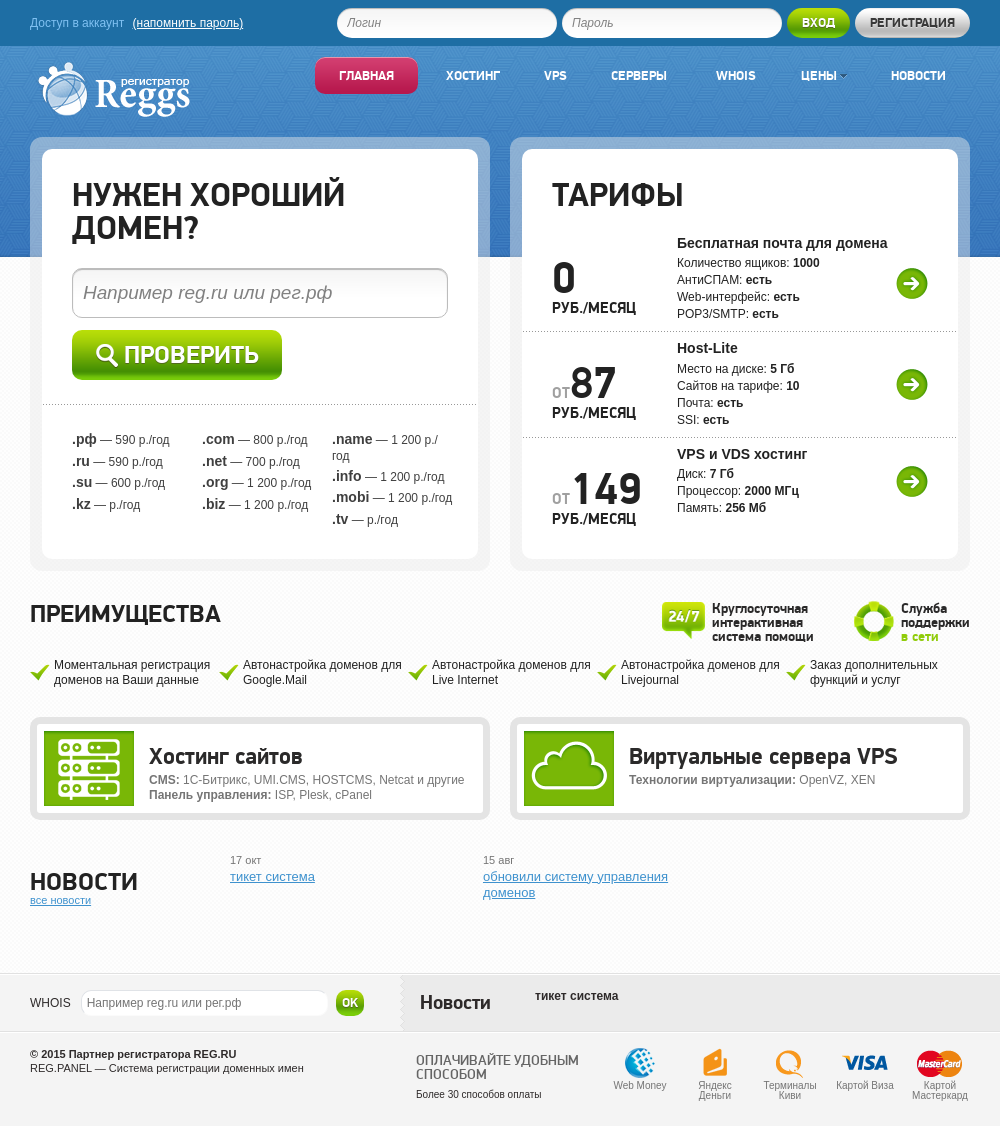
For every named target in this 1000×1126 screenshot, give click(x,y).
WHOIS (50, 1003)
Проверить (177, 355)
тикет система (272, 876)
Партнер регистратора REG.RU (153, 1054)
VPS (555, 75)
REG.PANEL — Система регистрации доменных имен (167, 1068)
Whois (736, 75)
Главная (366, 75)
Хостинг (473, 75)
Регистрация (912, 22)
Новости (918, 75)
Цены (824, 75)
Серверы (639, 75)
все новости (60, 900)
